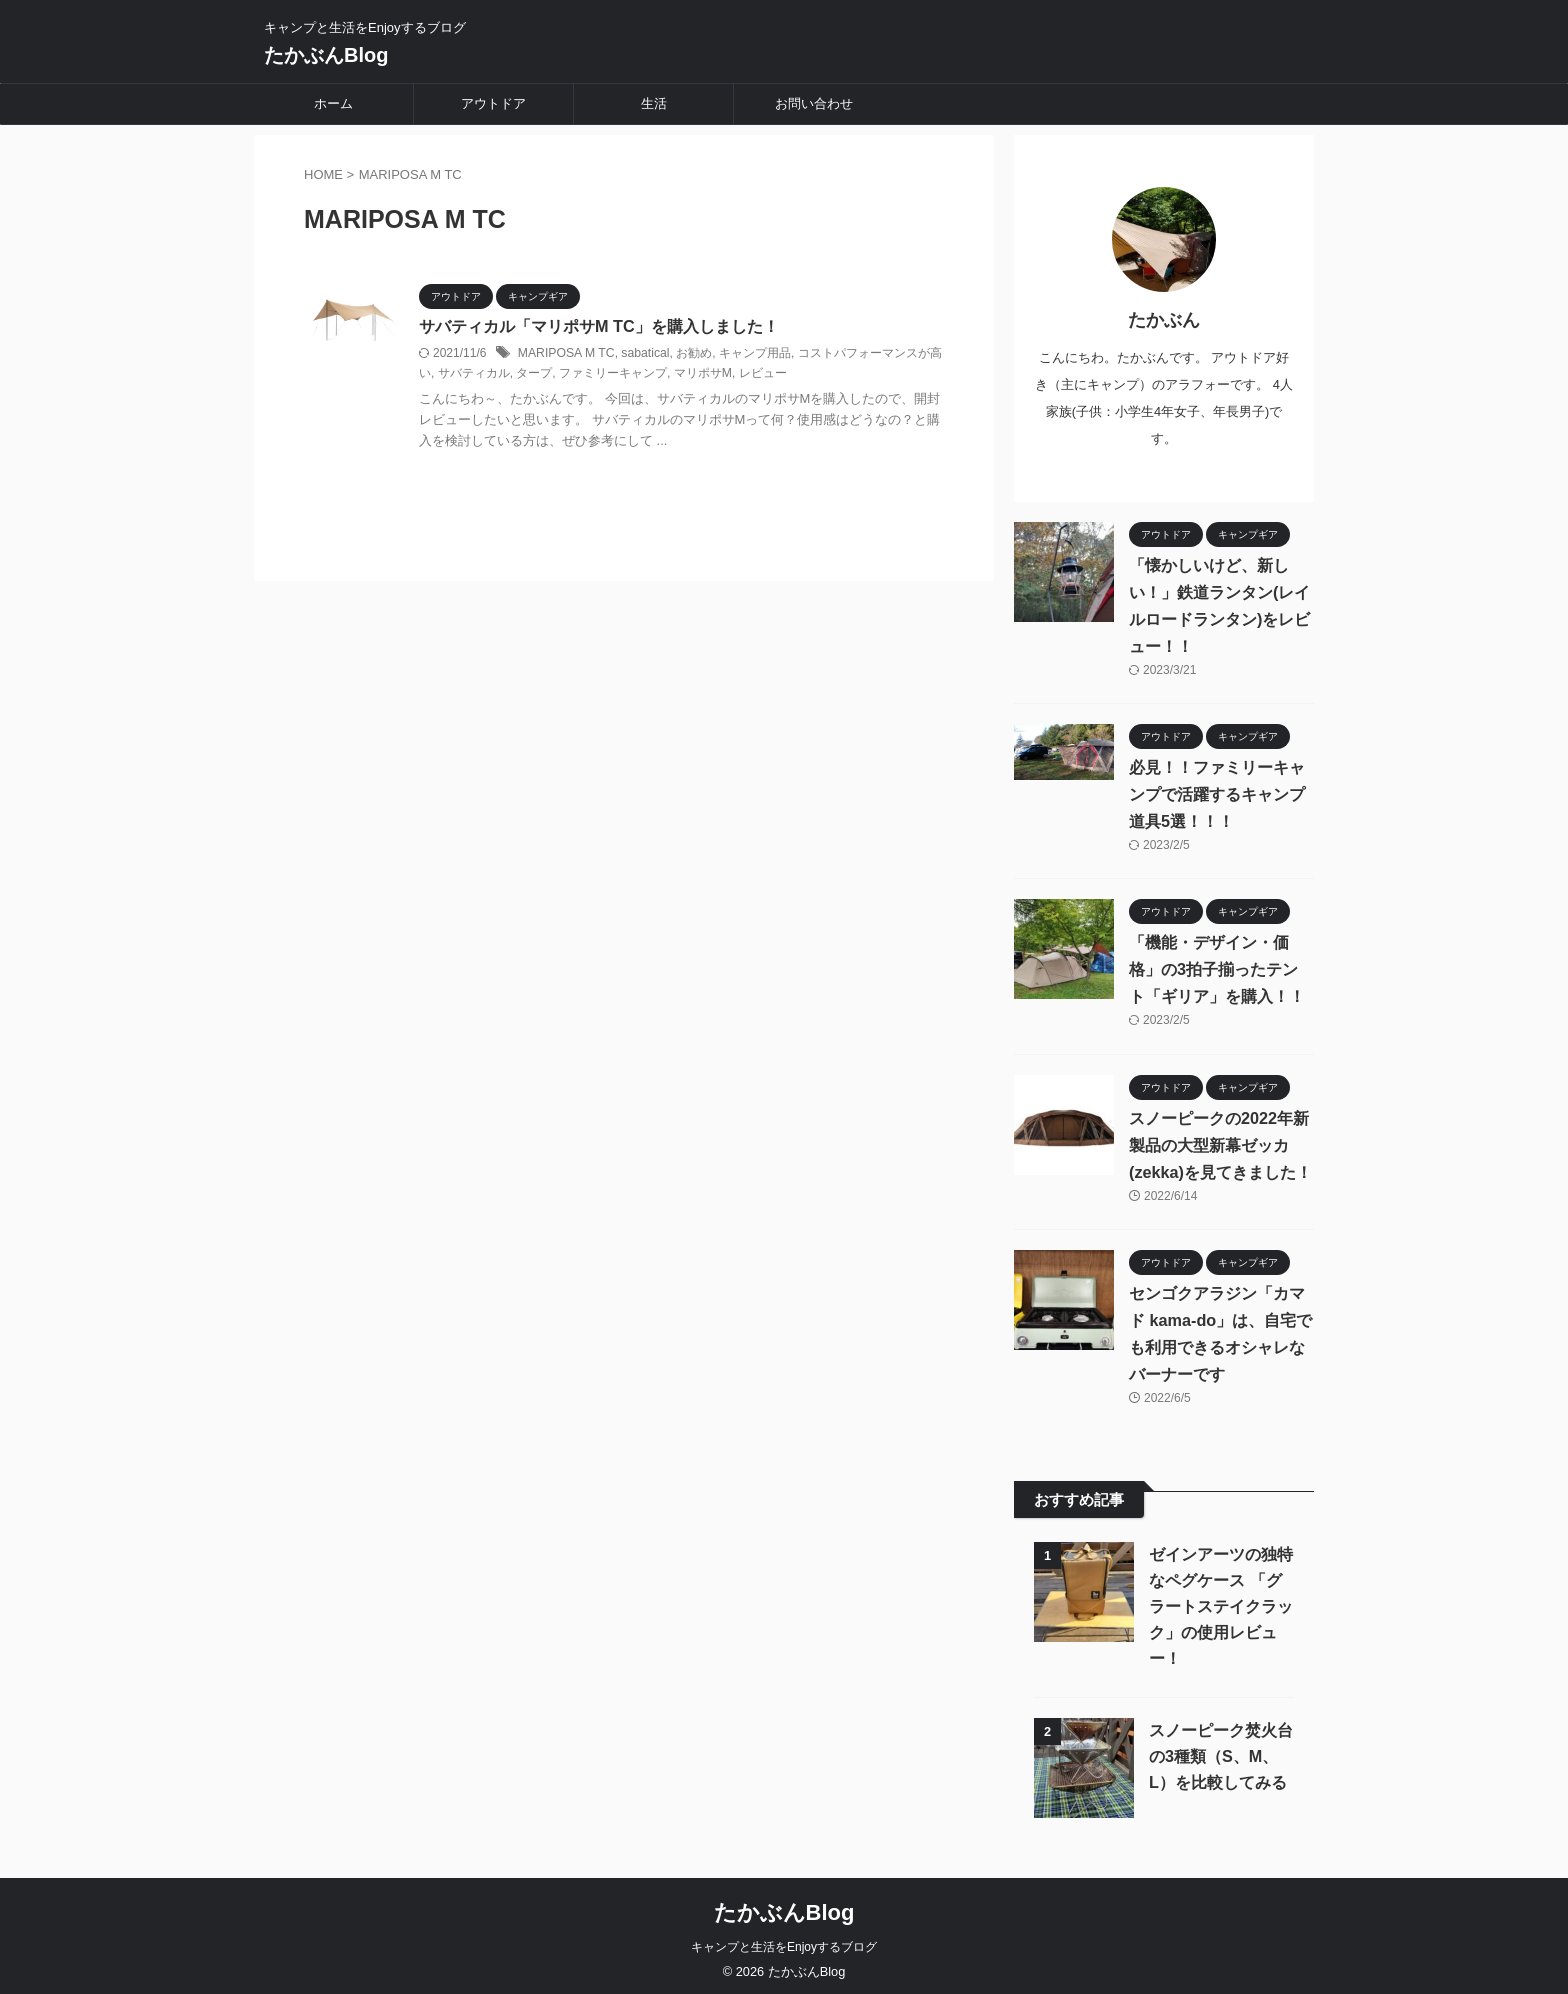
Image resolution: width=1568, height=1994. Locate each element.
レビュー (762, 374)
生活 (654, 103)
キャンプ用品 (752, 353)
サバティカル (474, 374)
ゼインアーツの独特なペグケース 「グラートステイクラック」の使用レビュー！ (1221, 1600)
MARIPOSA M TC (565, 353)
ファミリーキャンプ (613, 374)
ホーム (333, 103)
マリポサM (703, 374)
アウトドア (493, 103)
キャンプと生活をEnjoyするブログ (784, 1941)
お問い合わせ (814, 103)
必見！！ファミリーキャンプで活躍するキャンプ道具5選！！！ (1217, 787)
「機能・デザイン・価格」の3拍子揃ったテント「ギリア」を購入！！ (1221, 963)
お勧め (692, 353)
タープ (534, 374)
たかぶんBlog (326, 55)
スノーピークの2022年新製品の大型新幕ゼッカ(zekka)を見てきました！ (1220, 1138)
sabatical (643, 353)
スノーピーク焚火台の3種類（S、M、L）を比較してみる (1221, 1750)
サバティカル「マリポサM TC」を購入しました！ (598, 326)
